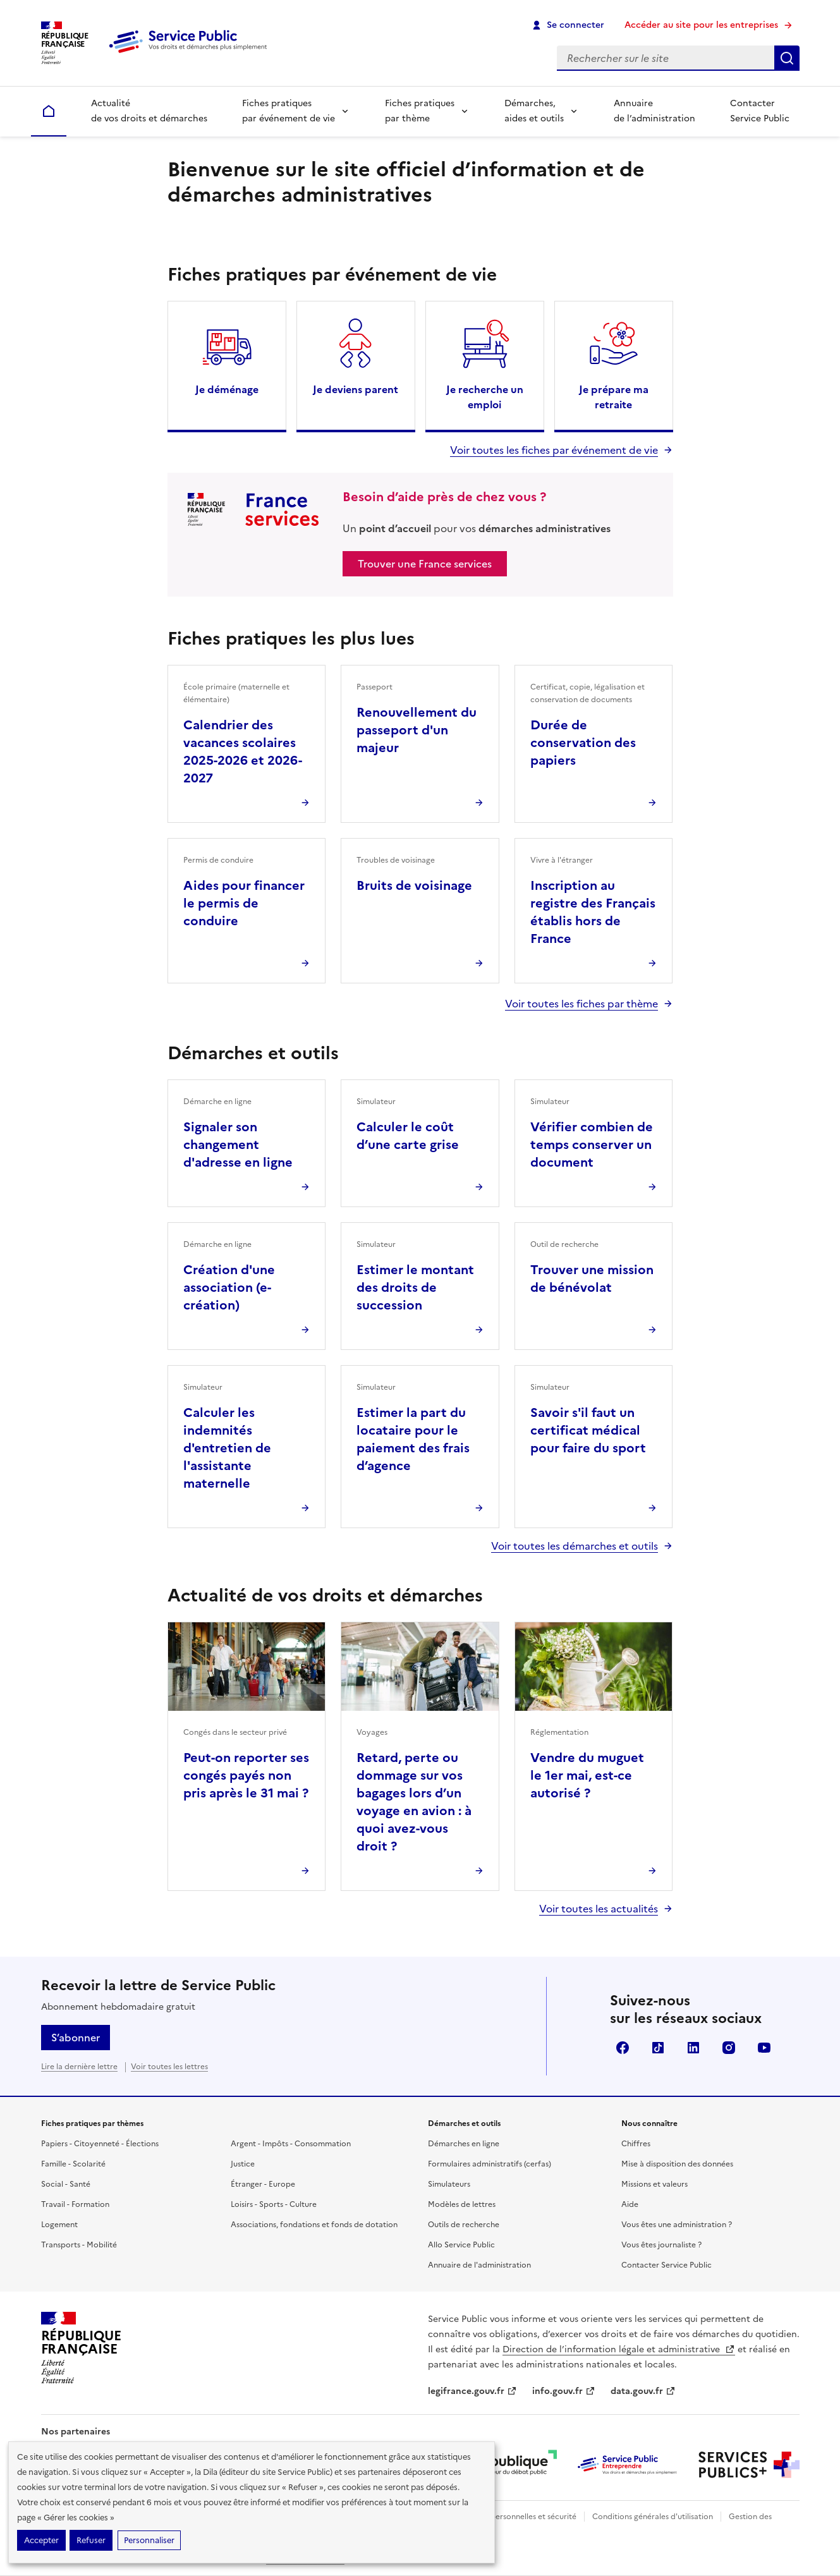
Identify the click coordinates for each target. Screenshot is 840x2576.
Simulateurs (449, 2184)
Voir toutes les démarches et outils (574, 1545)
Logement (59, 2224)
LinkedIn (693, 2047)
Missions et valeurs (654, 2184)
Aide (629, 2204)
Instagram (728, 2047)
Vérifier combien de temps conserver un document (591, 1144)
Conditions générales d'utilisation (652, 2516)
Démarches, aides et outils (534, 111)
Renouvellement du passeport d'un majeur (416, 730)
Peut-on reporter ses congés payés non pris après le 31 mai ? (246, 1775)
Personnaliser (149, 2540)
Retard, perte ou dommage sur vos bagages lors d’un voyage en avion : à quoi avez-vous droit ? (414, 1802)
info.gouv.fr (563, 2391)
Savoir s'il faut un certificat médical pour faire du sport (588, 1430)
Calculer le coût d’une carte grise (407, 1135)
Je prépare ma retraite (613, 397)
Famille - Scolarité (73, 2164)
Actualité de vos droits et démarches (149, 111)
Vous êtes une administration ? (676, 2224)
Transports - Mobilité (79, 2245)
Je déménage (227, 389)
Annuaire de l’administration (654, 111)
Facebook (622, 2047)
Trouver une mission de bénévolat (592, 1278)
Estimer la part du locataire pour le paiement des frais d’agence (413, 1439)
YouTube (764, 2047)
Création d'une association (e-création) (229, 1287)
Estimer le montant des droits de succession (415, 1287)
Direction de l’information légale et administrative (618, 2349)
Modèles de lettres (462, 2204)
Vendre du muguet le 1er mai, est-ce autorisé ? (587, 1775)
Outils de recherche (463, 2224)
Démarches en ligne (463, 2143)
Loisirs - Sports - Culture (274, 2204)
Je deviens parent (355, 389)
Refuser (91, 2540)
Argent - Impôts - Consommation (291, 2143)
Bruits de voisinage (414, 885)
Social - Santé (65, 2184)
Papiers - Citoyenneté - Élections (100, 2143)
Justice (243, 2164)
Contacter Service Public (759, 111)
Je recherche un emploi (484, 397)
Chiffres (635, 2143)
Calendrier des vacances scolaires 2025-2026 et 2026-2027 (242, 751)
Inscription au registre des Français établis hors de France (592, 912)
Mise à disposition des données (677, 2164)
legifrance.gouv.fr (472, 2391)
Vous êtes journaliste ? (661, 2245)
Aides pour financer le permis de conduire (244, 903)
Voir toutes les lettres (169, 2066)
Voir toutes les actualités (598, 1908)
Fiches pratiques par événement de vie (288, 111)
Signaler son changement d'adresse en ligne (238, 1144)
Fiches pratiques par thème (419, 111)
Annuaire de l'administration (479, 2265)
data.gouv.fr (643, 2391)
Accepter (41, 2540)
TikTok (658, 2047)
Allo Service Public (461, 2245)
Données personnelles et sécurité (516, 2516)
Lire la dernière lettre (79, 2066)
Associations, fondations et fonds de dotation (314, 2224)
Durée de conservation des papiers (583, 742)
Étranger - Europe (263, 2184)
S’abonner (75, 2037)
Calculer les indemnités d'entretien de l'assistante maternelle (227, 1448)
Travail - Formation (75, 2204)
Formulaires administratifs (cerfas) (489, 2164)
